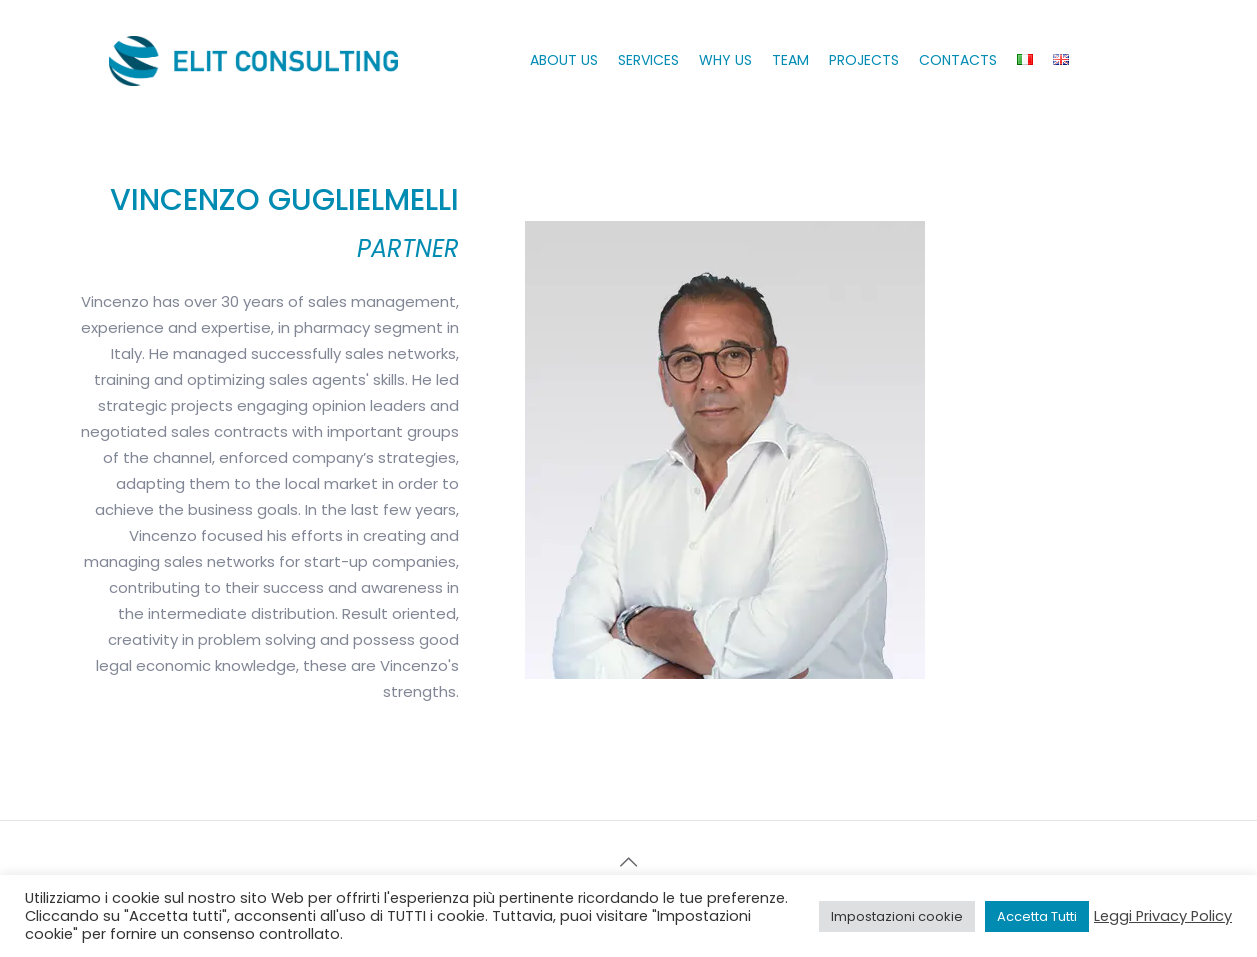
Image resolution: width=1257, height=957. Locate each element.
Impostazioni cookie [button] (897, 916)
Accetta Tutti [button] (1037, 916)
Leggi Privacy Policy (1163, 916)
